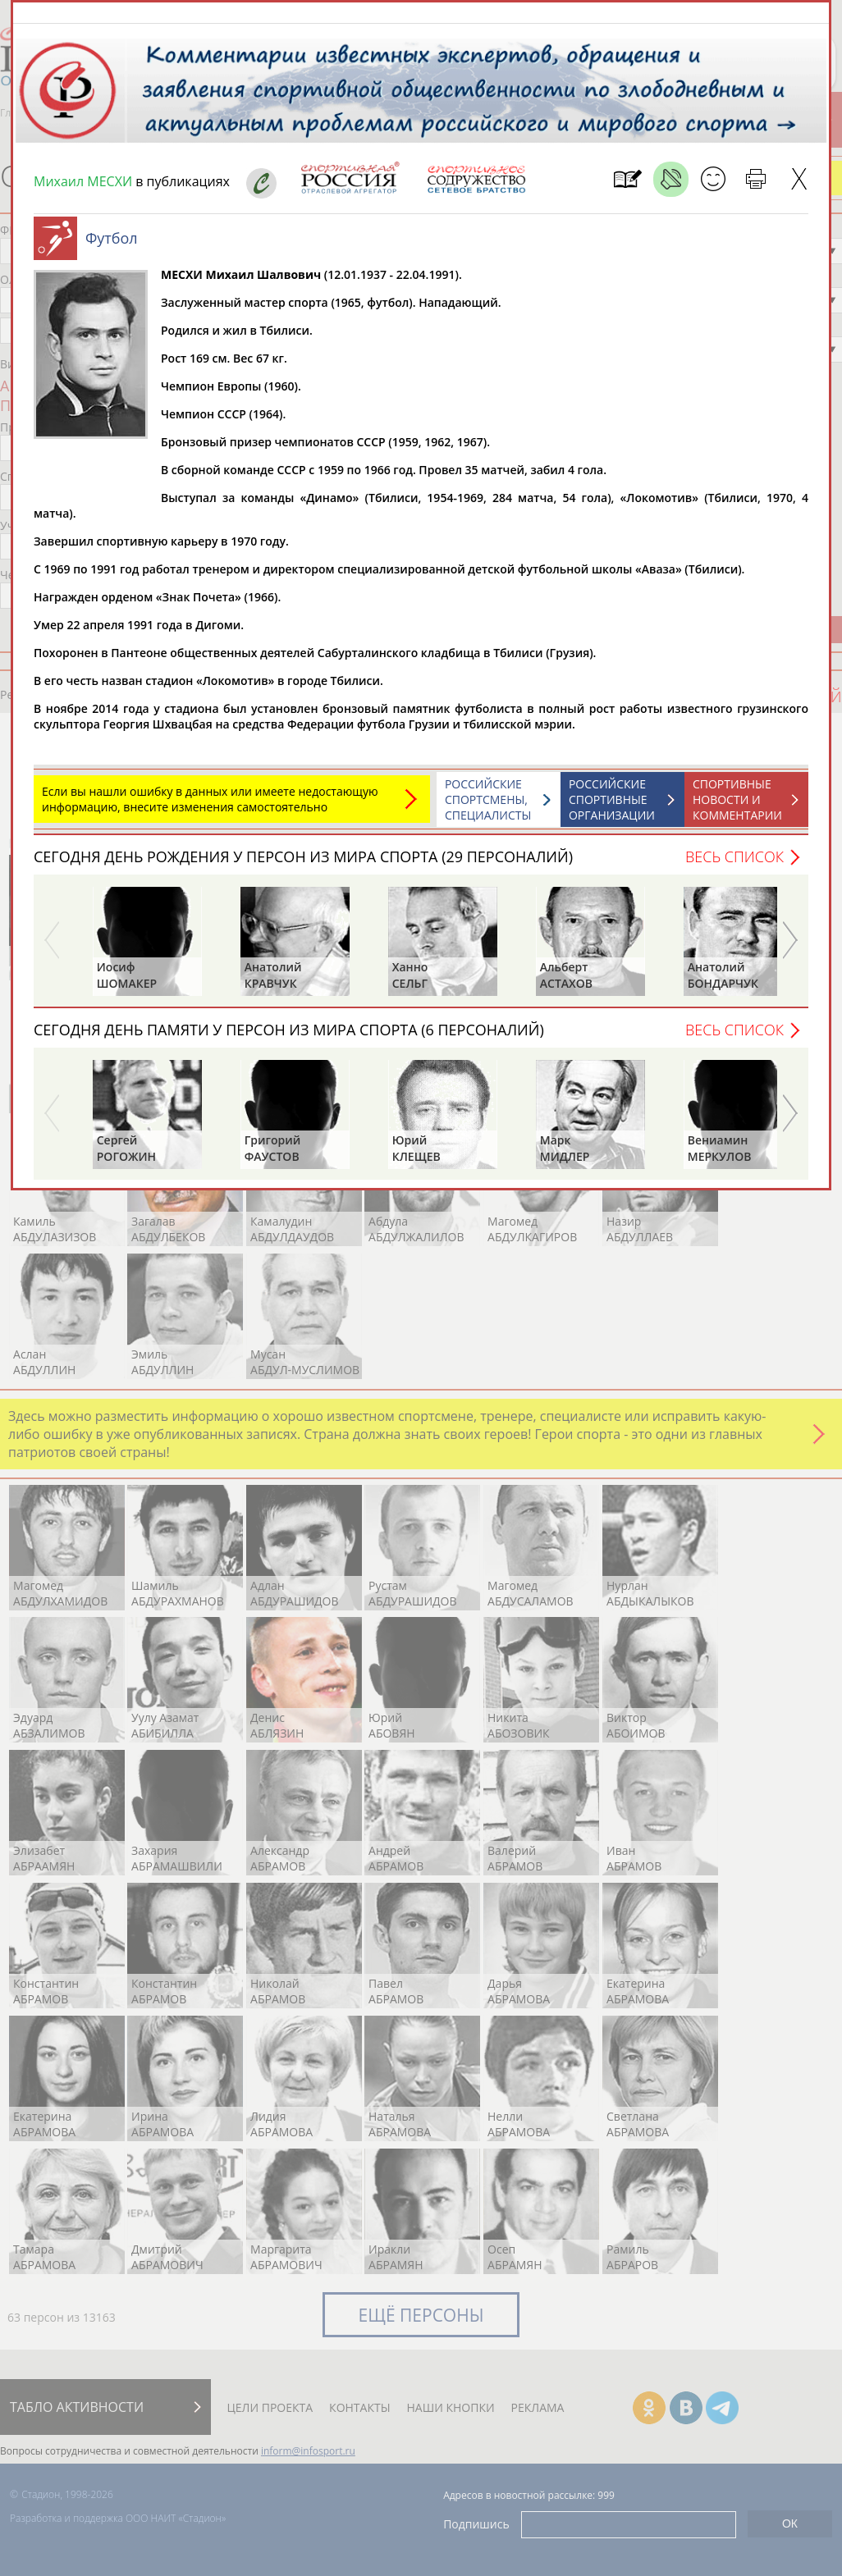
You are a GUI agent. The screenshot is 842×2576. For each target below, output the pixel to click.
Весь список (734, 865)
